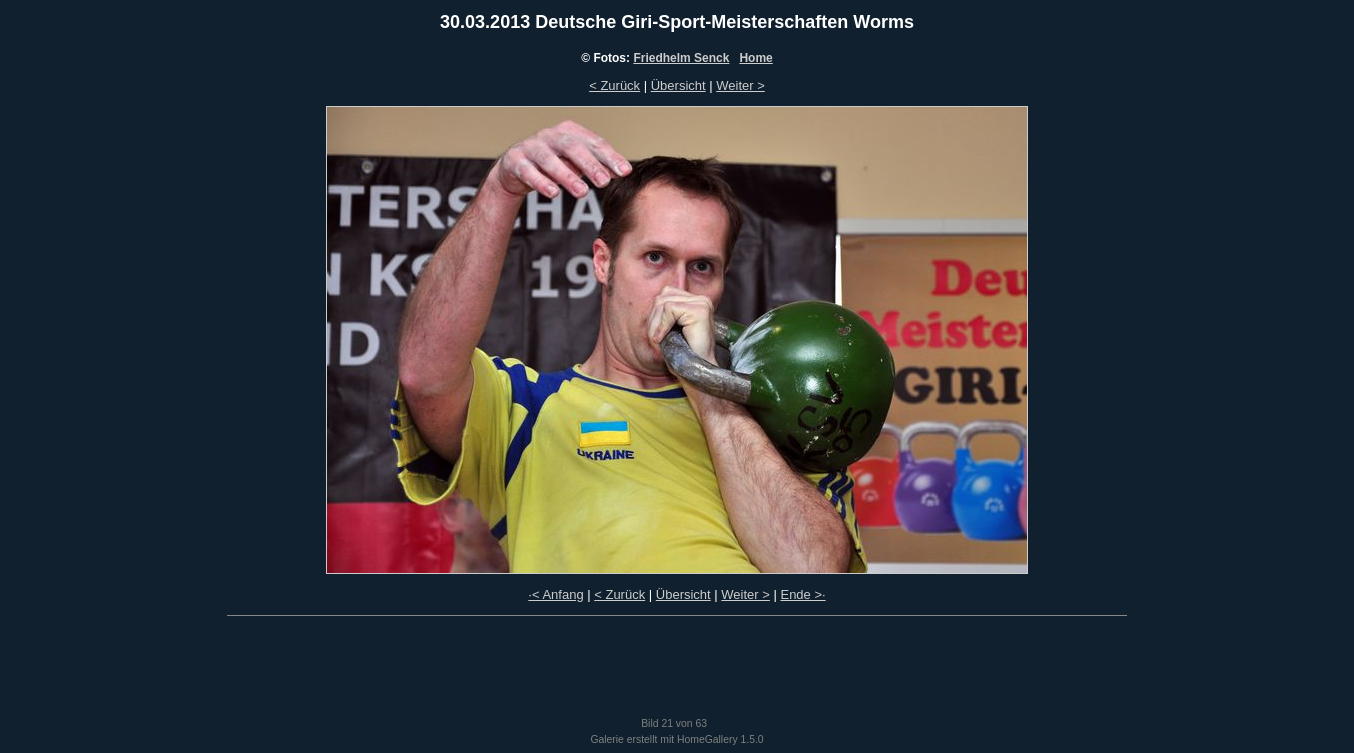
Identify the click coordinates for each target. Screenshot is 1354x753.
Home (755, 58)
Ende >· (802, 594)
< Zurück (614, 85)
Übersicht (678, 85)
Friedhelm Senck (681, 58)
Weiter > (740, 85)
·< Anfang (555, 594)
